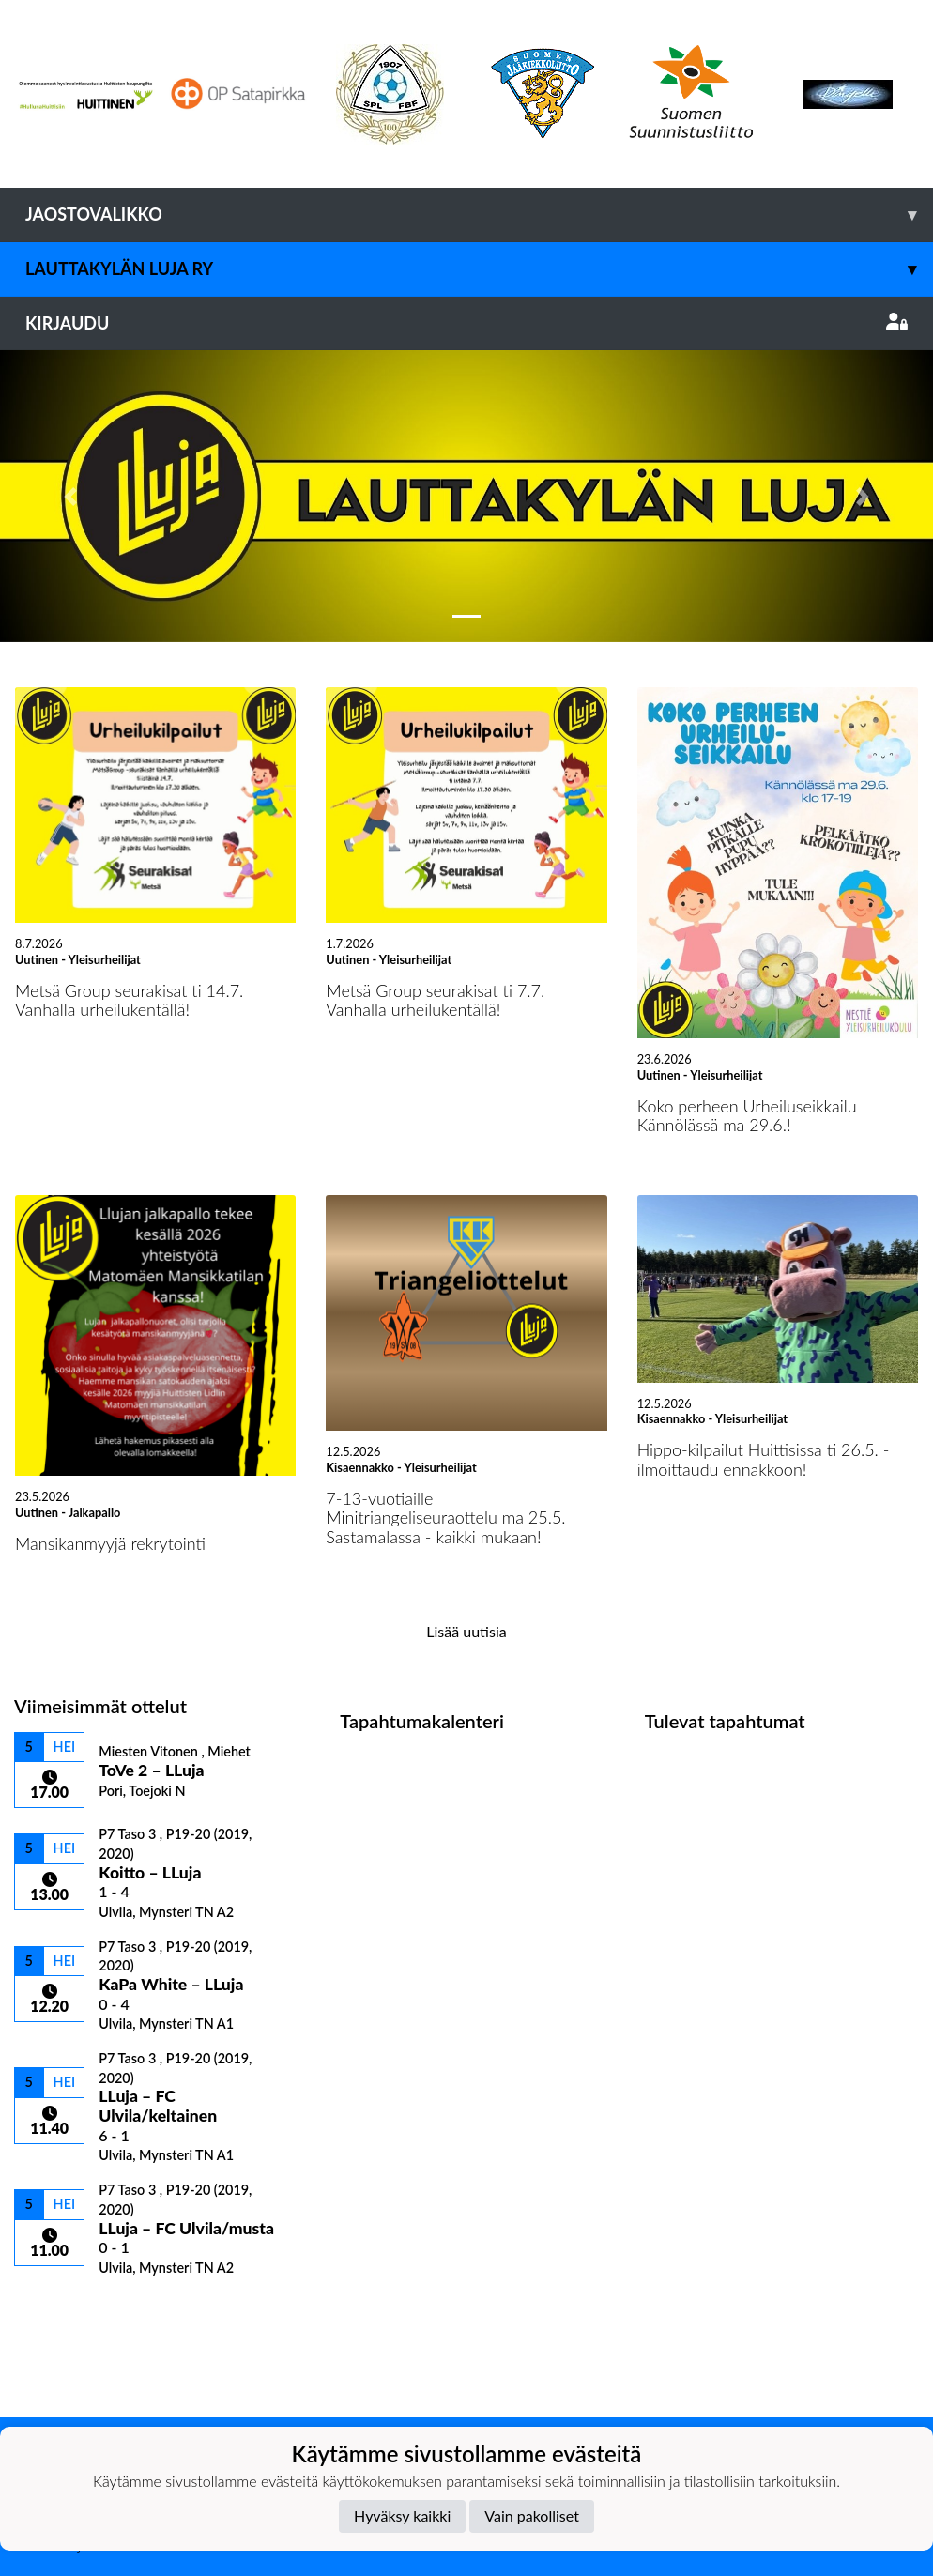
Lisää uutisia (466, 1631)
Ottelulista (60, 2309)
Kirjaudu (466, 323)
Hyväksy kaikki (402, 2515)
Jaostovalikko (479, 214)
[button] (70, 496)
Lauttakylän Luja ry (479, 269)
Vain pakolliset (531, 2515)
